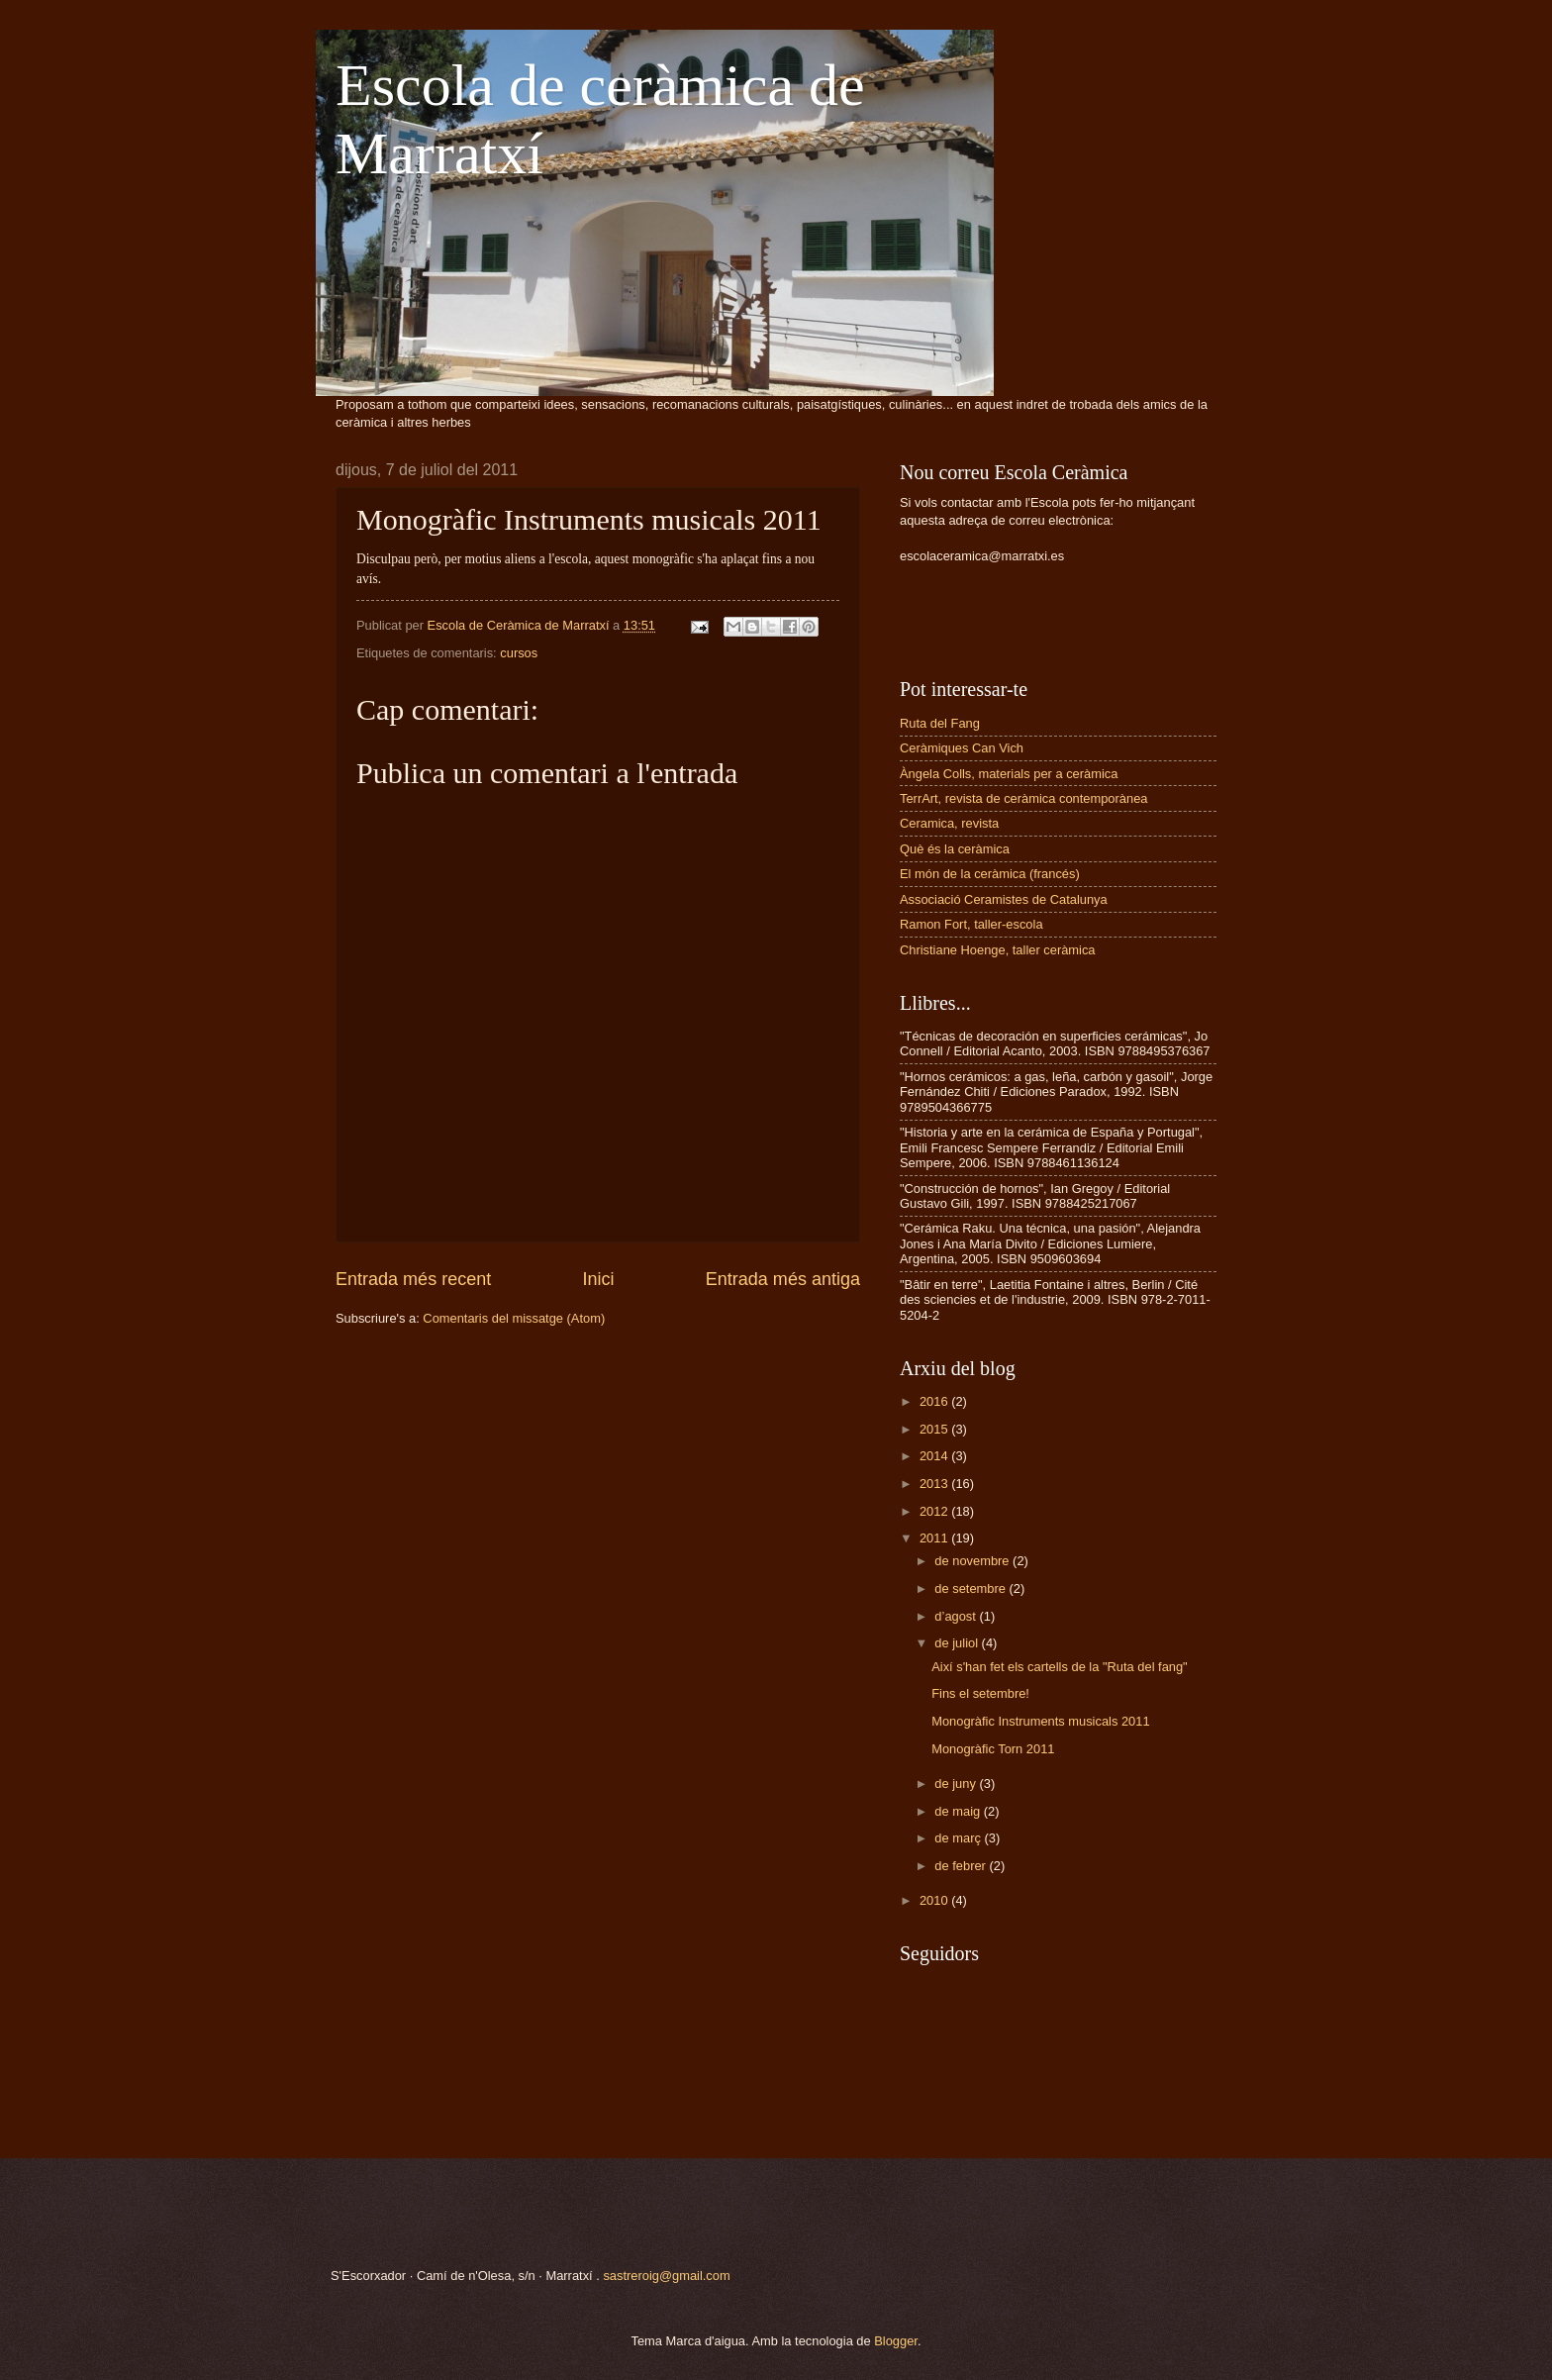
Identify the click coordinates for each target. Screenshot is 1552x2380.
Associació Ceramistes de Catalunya (1004, 899)
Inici (598, 1279)
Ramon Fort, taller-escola (971, 924)
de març (959, 1838)
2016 (935, 1401)
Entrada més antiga (783, 1279)
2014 (935, 1455)
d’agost (956, 1616)
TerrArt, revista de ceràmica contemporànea (1023, 798)
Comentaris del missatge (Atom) (514, 1318)
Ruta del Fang (940, 723)
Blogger (896, 2340)
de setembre (971, 1588)
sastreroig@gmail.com (666, 2275)
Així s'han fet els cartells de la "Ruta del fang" (1059, 1666)
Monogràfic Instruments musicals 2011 (1040, 1721)
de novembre (973, 1560)
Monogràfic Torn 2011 (992, 1748)
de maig (958, 1811)
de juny (956, 1783)
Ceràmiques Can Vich (961, 748)
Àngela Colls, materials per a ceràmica (1008, 773)
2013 (935, 1483)
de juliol (957, 1643)
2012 (935, 1511)
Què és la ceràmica (955, 849)
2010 (935, 1900)
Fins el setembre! (980, 1693)
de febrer (961, 1865)
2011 (935, 1538)
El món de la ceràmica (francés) (990, 873)
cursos (518, 652)
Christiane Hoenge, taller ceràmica (998, 949)
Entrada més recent (413, 1279)
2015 (935, 1429)
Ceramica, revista (949, 823)
